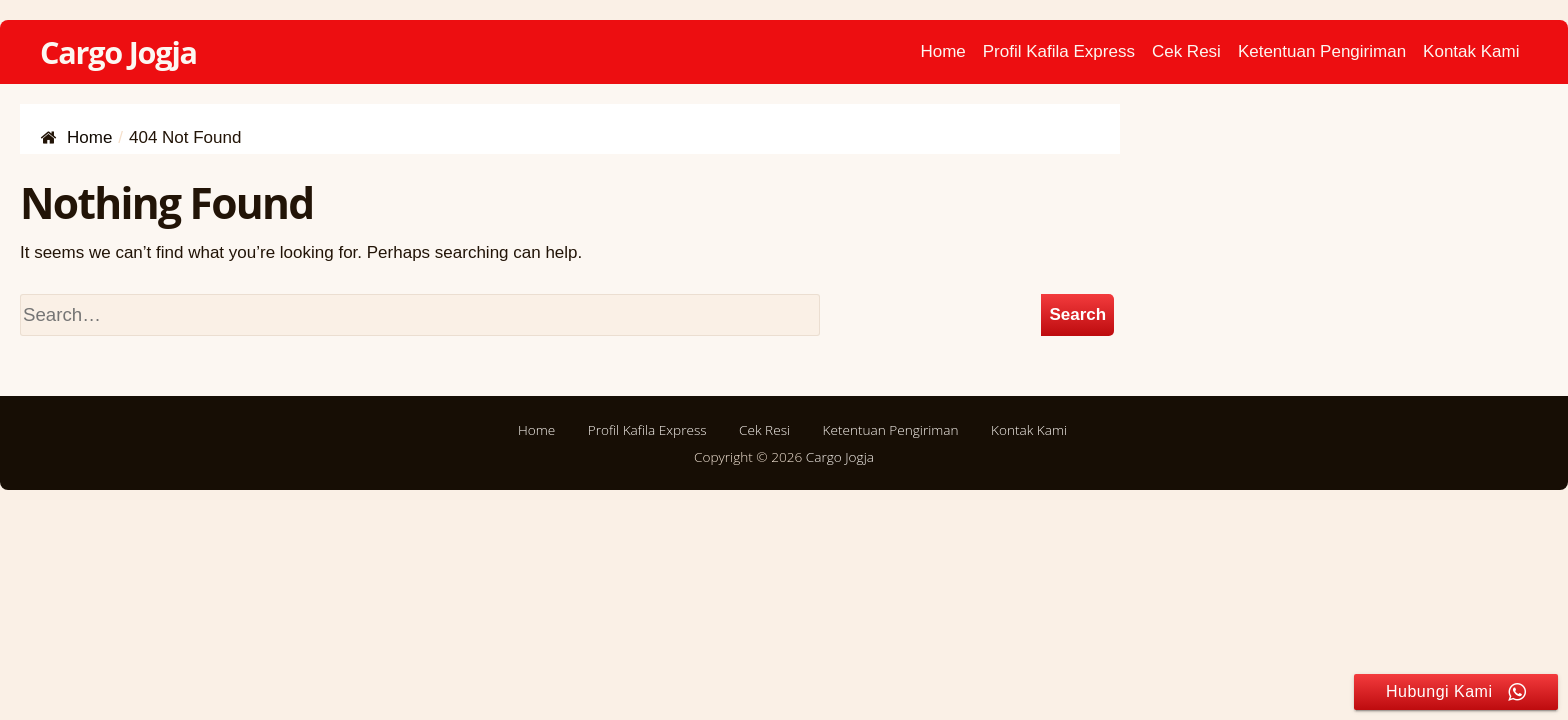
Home (942, 51)
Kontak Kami (1471, 51)
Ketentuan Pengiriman (1322, 51)
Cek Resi (1186, 51)
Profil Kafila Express (1059, 51)
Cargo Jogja (118, 52)
